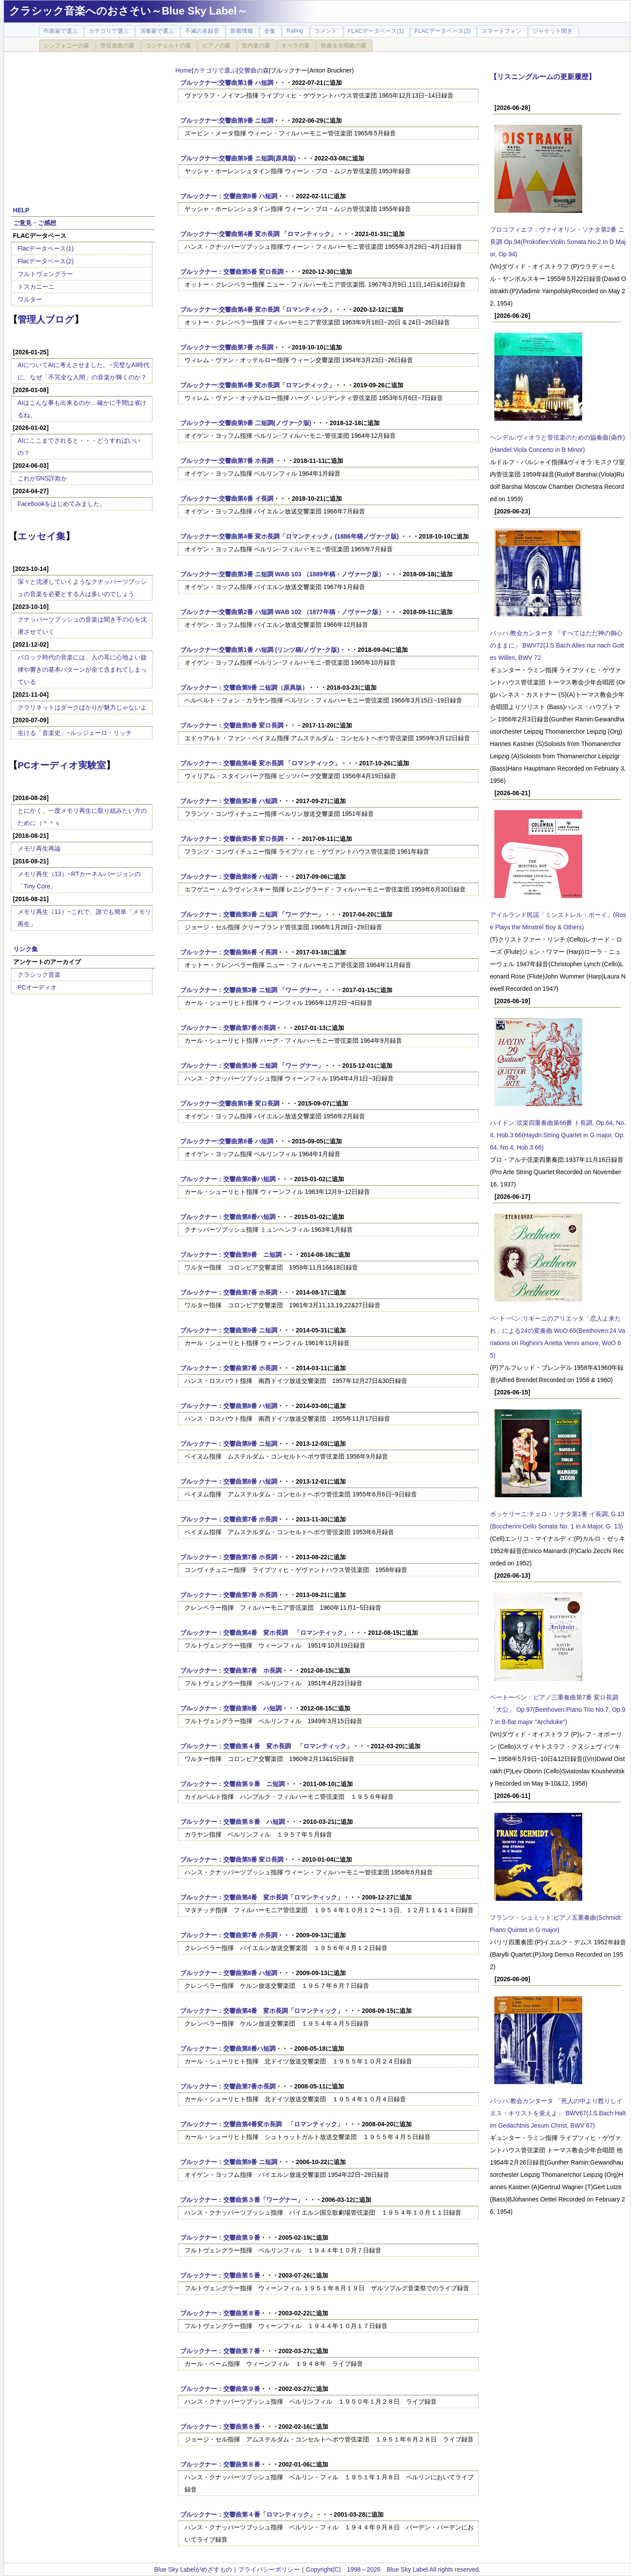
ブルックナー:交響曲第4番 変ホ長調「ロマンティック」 (257, 309)
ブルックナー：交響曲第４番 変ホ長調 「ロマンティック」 (266, 1746)
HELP (21, 210)
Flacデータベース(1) (46, 248)
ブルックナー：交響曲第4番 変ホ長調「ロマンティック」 (262, 1897)
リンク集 (25, 949)
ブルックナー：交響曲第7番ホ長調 (228, 1027)
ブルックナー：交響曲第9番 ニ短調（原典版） (244, 687)
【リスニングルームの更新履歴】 (542, 76)
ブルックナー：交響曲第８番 (220, 2313)
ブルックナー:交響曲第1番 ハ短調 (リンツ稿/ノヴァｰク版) (259, 649)
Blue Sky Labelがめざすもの (193, 2569)
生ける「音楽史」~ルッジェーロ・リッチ (75, 732)
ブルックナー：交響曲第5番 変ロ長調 (232, 271)
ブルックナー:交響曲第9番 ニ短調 (226, 120)
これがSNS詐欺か (42, 478)
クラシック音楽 (39, 974)
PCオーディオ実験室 (62, 765)
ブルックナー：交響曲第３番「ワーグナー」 (241, 2199)
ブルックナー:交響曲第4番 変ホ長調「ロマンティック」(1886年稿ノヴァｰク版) (290, 536)
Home (183, 70)
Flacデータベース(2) (46, 261)
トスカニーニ (36, 286)
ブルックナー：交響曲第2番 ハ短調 (229, 800)
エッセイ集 (41, 536)
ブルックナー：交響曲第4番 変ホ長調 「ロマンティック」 (260, 763)
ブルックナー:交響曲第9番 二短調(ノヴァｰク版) (246, 422)
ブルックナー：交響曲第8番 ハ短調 (229, 196)
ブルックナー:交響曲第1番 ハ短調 (226, 82)
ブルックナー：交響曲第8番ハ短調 (228, 1178)
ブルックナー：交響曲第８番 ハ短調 (232, 1821)
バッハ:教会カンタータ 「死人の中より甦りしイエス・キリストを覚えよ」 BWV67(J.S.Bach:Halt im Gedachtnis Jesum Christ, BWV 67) (558, 2113)
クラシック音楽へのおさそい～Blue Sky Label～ (128, 11)
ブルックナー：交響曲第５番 (220, 2275)
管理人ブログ (46, 319)
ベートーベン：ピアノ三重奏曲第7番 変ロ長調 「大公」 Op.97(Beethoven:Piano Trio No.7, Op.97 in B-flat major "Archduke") (557, 1709)
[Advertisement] (83, 124)
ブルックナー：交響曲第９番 (220, 2237)
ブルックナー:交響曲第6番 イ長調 (226, 498)
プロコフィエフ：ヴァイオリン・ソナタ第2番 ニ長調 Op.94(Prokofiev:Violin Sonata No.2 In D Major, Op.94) (558, 242)
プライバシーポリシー (269, 2569)
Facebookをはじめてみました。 (62, 503)
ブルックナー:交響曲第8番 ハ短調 (226, 1141)
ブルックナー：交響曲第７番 (220, 2350)
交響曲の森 (253, 70)
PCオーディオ (37, 987)
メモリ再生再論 (39, 848)
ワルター (30, 299)
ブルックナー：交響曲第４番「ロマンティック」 (248, 2514)
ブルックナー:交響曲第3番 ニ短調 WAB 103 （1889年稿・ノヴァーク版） (282, 574)
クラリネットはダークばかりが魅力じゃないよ (82, 707)
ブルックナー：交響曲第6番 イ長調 (229, 952)
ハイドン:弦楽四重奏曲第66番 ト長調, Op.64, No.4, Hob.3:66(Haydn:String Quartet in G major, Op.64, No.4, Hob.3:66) (558, 1135)
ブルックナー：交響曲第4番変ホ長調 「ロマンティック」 (262, 2124)
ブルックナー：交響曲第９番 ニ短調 (232, 1783)
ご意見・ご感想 (34, 222)
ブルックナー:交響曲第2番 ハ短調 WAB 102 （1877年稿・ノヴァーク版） (282, 611)
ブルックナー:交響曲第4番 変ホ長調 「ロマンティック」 (258, 233)
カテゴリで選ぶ (214, 70)
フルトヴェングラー (45, 273)
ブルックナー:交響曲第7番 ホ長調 (226, 347)
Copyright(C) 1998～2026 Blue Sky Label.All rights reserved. (393, 2569)
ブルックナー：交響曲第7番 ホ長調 (229, 1292)
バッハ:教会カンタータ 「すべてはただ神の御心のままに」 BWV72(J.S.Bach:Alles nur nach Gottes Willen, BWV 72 (557, 645)
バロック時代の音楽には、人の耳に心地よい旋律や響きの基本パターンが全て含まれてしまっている (82, 669)
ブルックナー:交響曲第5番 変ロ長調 (229, 1103)
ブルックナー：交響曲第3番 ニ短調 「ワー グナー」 (252, 914)
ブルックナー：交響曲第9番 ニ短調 (231, 1254)
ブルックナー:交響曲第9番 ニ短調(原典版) (238, 158)
